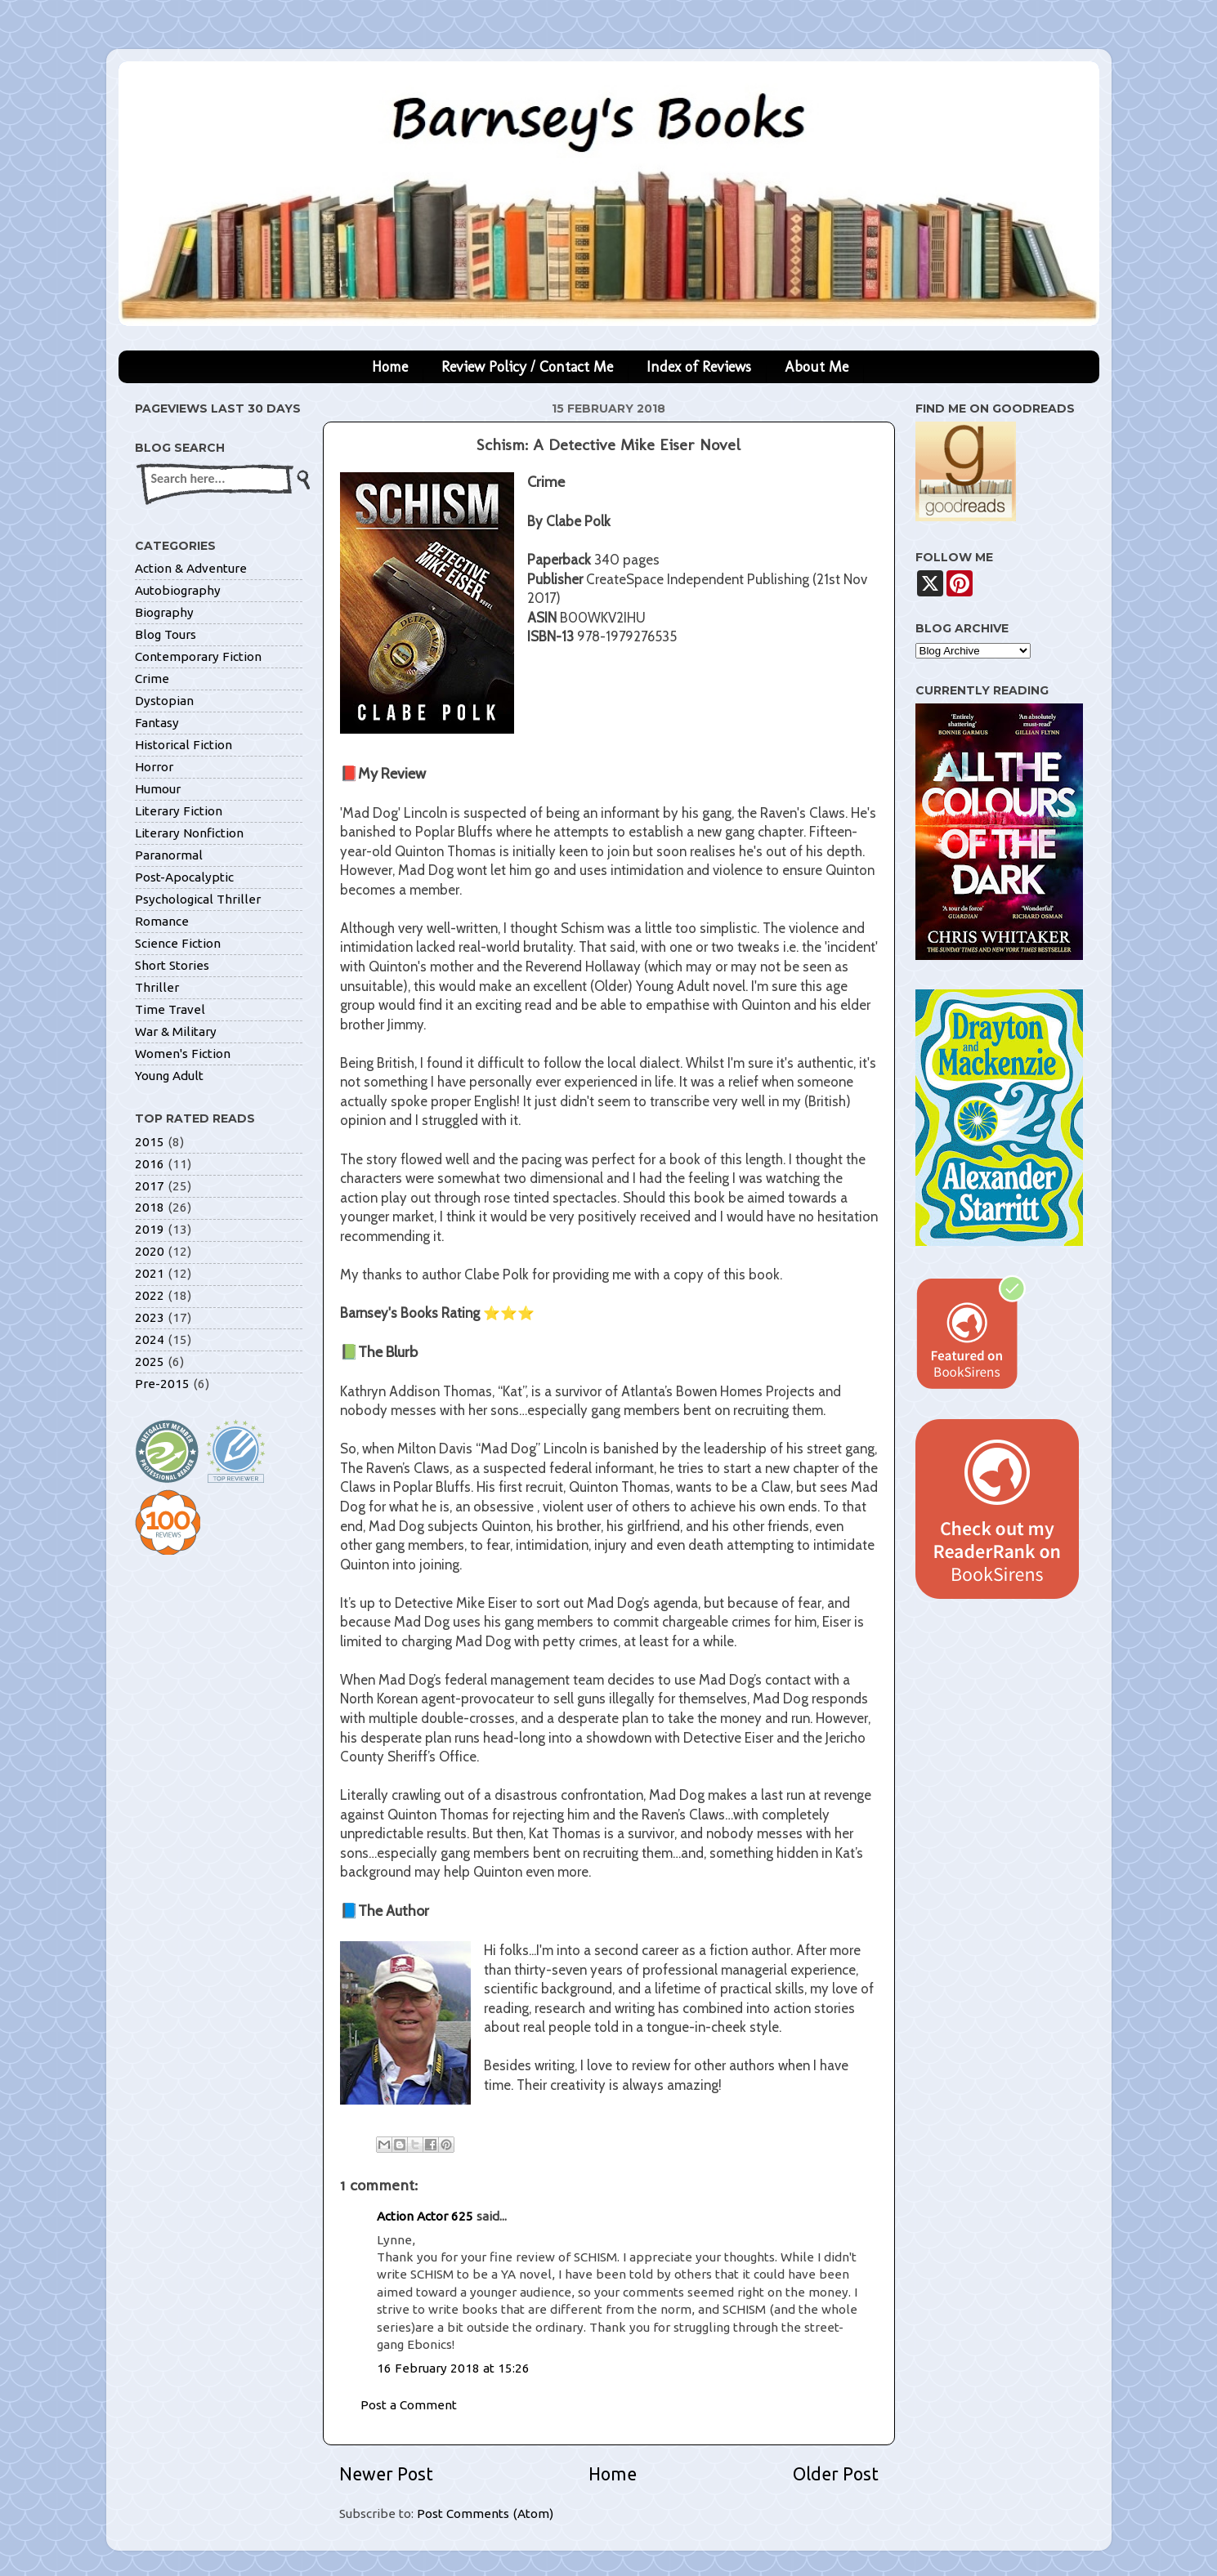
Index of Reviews (699, 367)
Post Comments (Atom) (485, 2513)
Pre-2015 (162, 1384)
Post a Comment (408, 2405)
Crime (152, 678)
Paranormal (169, 855)
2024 (149, 1339)
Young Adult (169, 1076)
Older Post (836, 2474)
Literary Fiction (178, 811)
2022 (149, 1295)
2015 (149, 1142)
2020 (149, 1251)
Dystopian (164, 701)
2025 (149, 1361)
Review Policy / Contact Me (527, 367)
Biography (164, 612)
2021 (149, 1273)
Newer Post (386, 2474)
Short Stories (172, 965)
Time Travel (170, 1009)
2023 (149, 1317)
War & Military (176, 1031)
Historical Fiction (183, 745)
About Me (816, 367)
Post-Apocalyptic (184, 877)
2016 (149, 1164)
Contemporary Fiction (198, 656)
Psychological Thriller (198, 899)
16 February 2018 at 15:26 (453, 2368)
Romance (162, 921)
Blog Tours (165, 634)
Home (390, 367)
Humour (158, 789)
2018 (149, 1207)
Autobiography (178, 590)
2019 (149, 1229)
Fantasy (157, 723)
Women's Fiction (182, 1053)
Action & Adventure (191, 568)
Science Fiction (178, 943)
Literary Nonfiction (189, 833)
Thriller (157, 987)
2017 (149, 1186)
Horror (154, 767)
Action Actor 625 (425, 2216)
